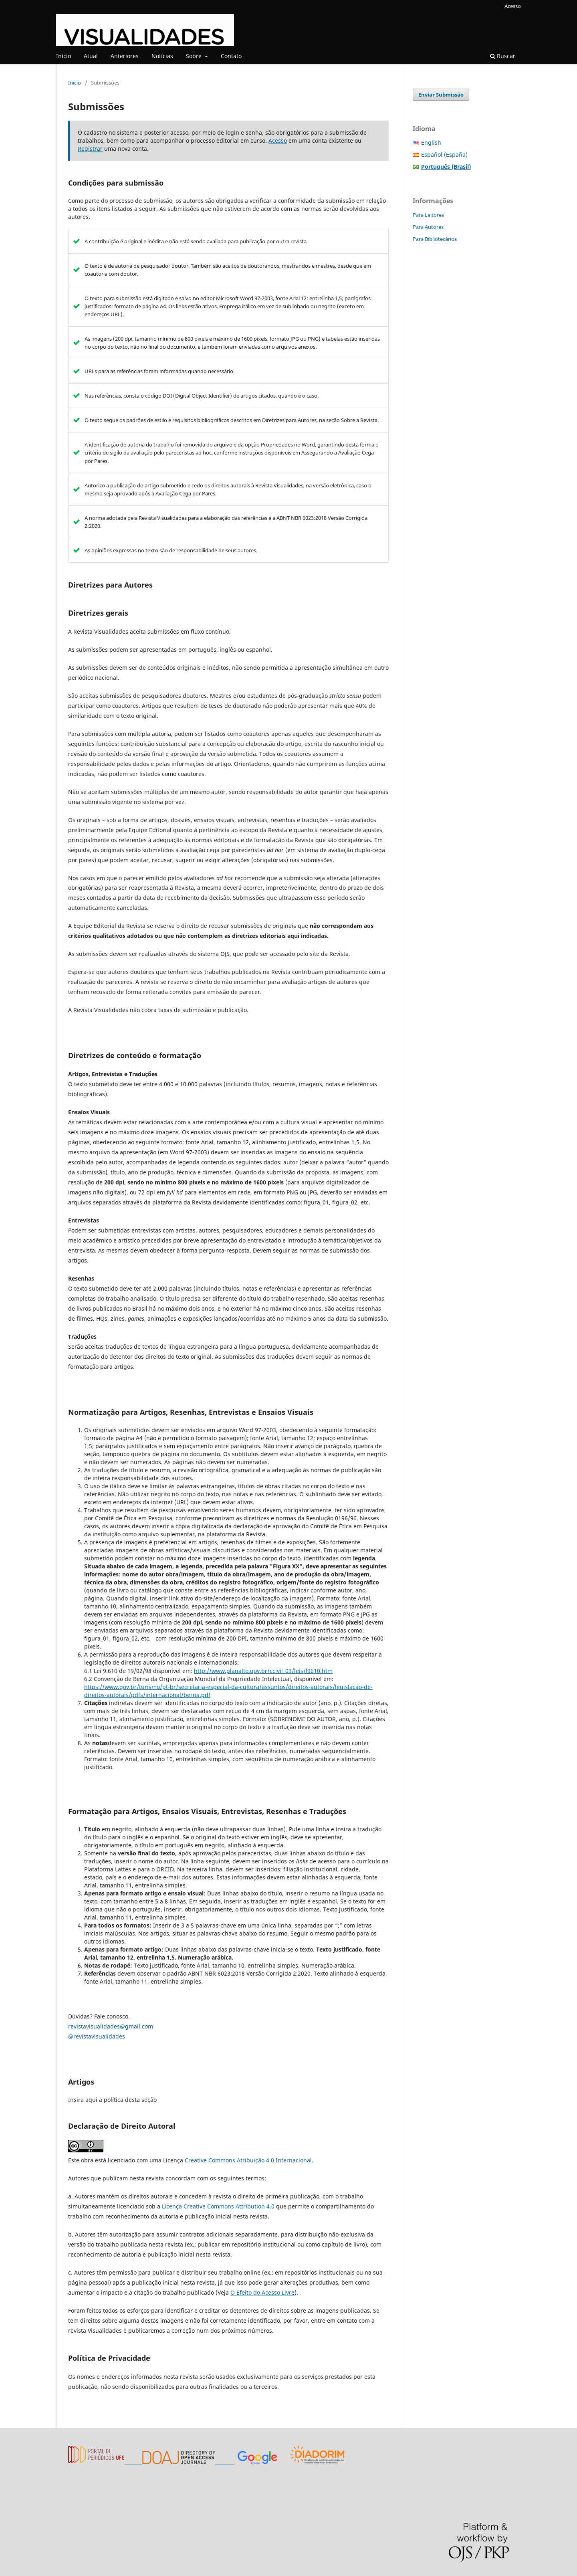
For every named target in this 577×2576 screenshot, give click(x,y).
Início (63, 56)
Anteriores (125, 56)
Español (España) (444, 154)
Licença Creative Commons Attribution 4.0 (218, 2206)
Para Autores (428, 226)
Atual (91, 56)
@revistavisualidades (96, 2036)
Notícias (162, 56)
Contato (231, 56)
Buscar (502, 56)
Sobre (194, 56)
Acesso (512, 6)
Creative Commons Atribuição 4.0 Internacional (248, 2160)
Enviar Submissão (441, 94)
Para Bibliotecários (435, 238)
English (431, 142)
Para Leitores (428, 214)
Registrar (90, 148)
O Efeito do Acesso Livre (262, 2292)
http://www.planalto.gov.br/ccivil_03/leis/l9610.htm (263, 1671)
